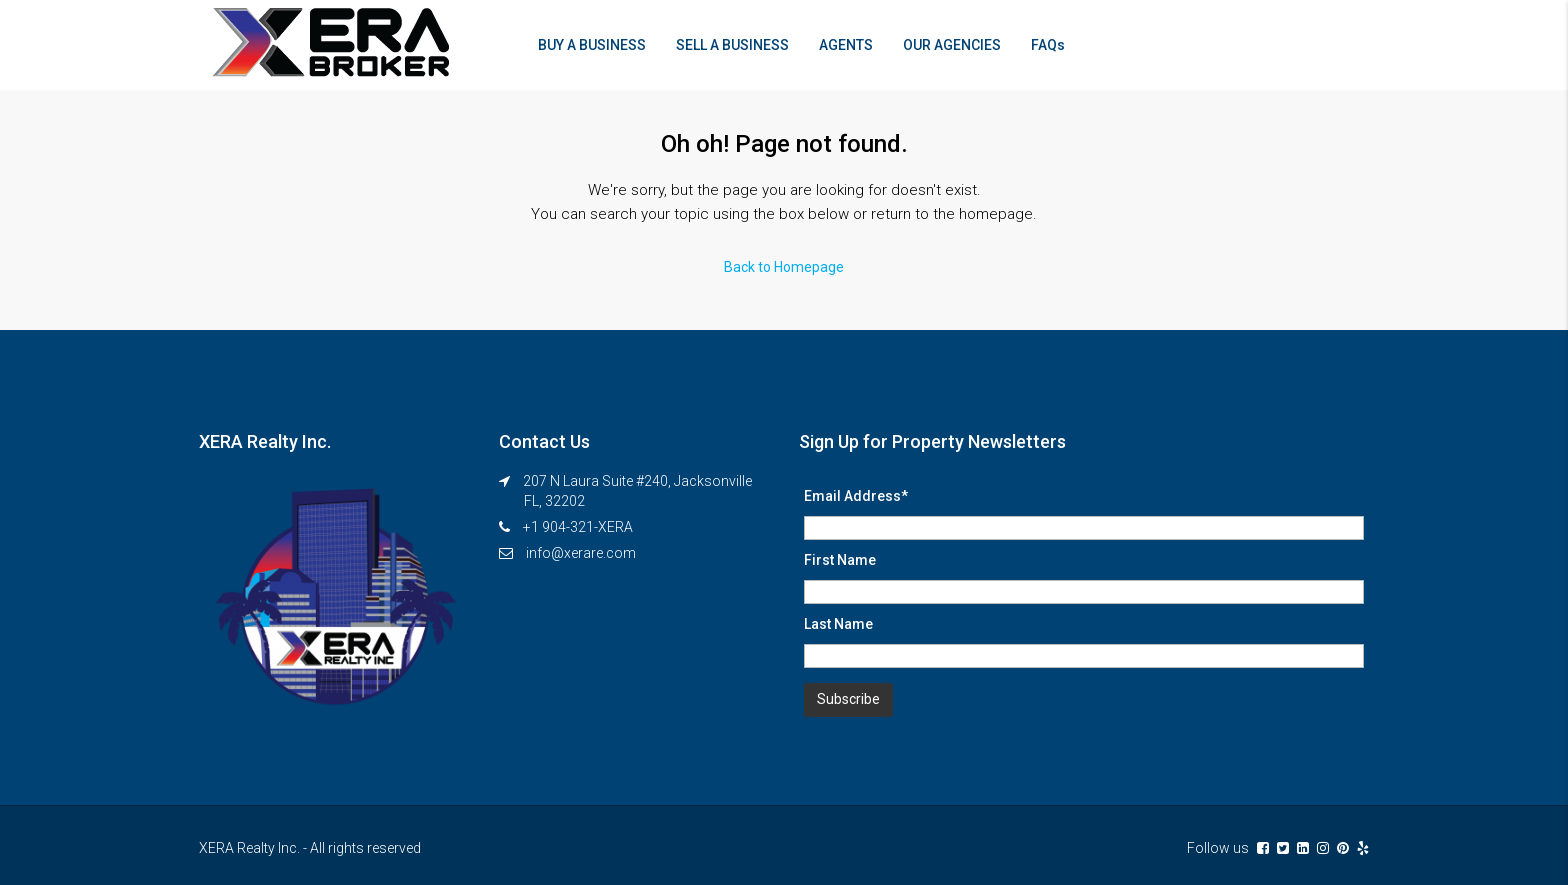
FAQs (1048, 45)
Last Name (838, 624)
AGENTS (846, 45)
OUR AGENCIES (952, 45)
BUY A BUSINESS (592, 45)
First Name (840, 560)
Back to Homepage (784, 267)
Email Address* (856, 496)
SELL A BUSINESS (732, 45)
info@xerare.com (581, 553)
